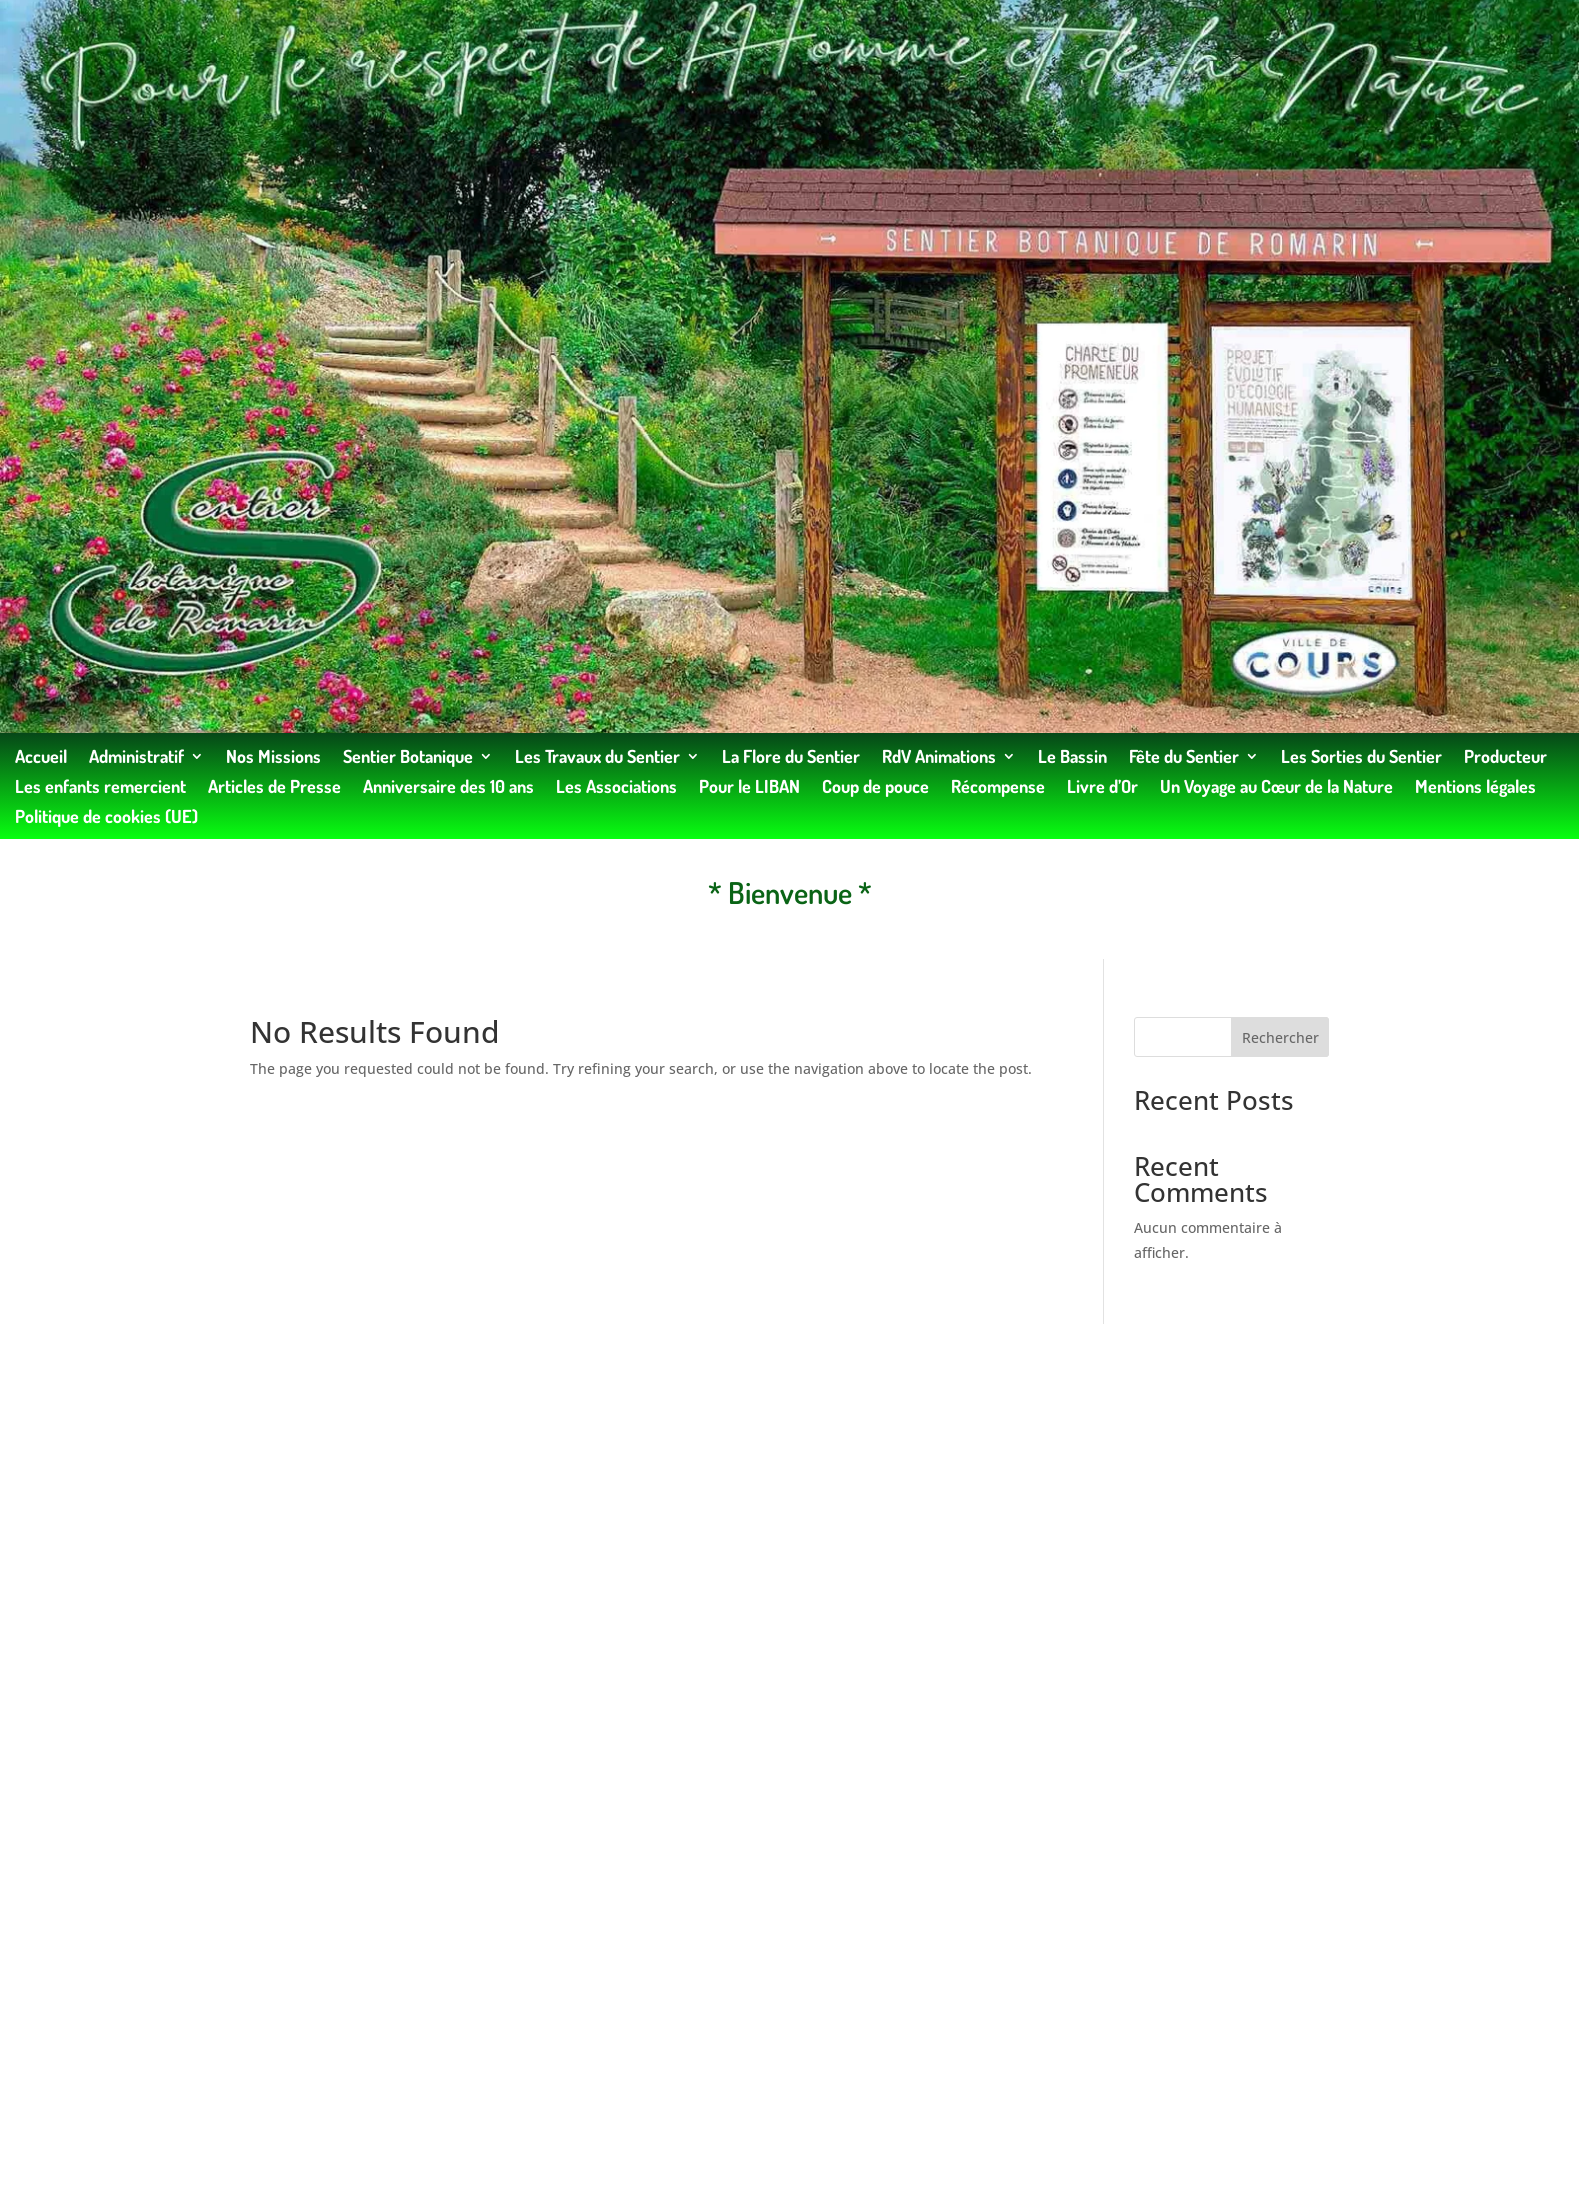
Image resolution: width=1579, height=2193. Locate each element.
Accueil (41, 758)
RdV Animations (939, 758)
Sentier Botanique (408, 758)
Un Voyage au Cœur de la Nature (1276, 788)
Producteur (1505, 758)
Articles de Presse (274, 788)
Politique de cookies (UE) (106, 818)
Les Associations (616, 788)
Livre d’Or (1102, 788)
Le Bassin (1072, 758)
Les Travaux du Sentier (597, 758)
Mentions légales (1475, 788)
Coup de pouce (875, 788)
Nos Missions (273, 758)
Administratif (136, 758)
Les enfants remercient (100, 788)
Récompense (998, 788)
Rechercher (1280, 1037)
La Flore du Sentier (791, 758)
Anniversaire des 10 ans (448, 788)
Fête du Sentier (1184, 758)
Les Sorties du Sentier (1361, 758)
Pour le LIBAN (749, 788)
